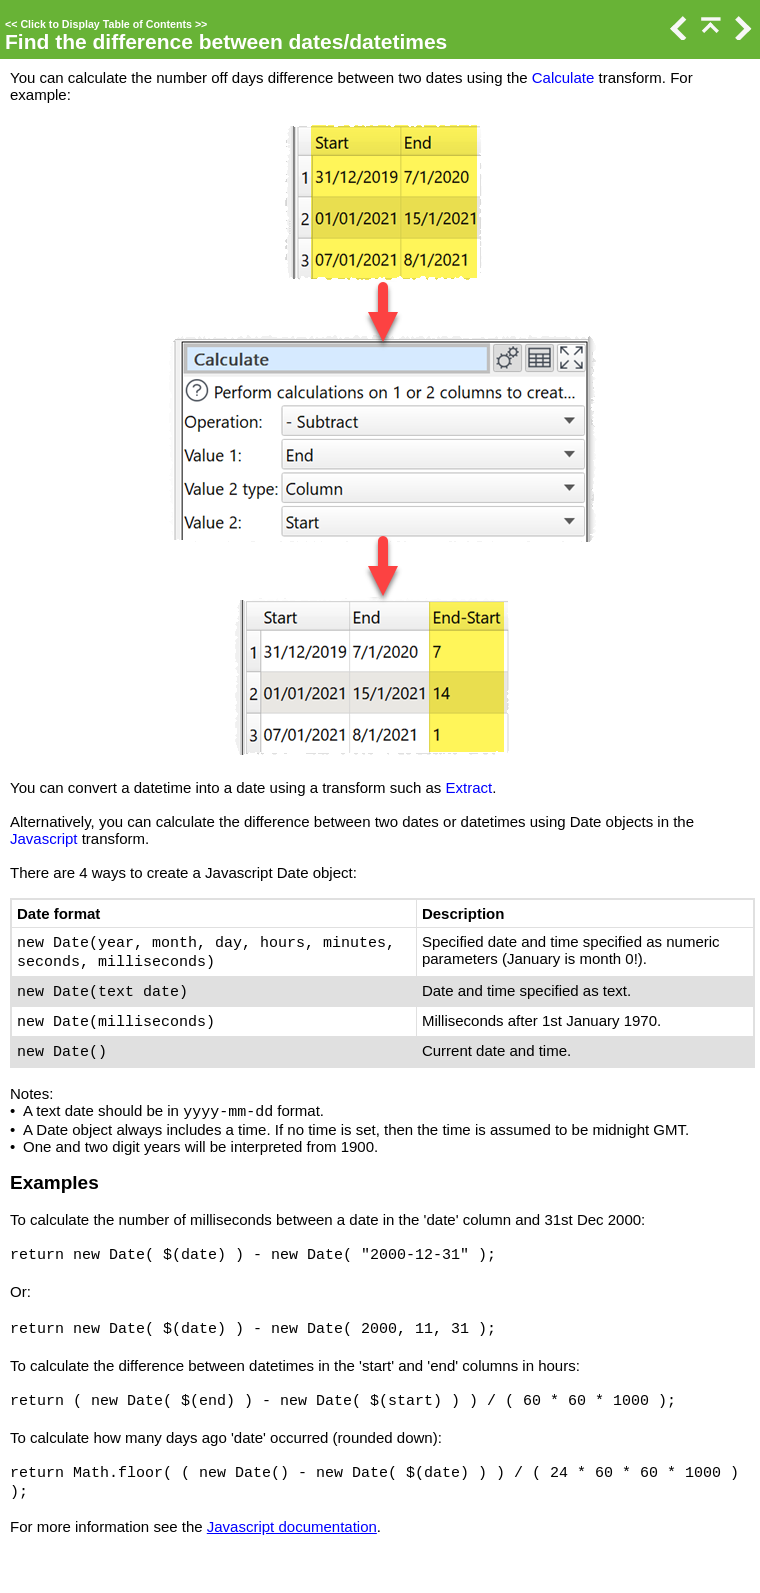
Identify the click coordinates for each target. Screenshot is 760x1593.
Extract (469, 787)
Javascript (44, 838)
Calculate (563, 77)
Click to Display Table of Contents (106, 24)
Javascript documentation (292, 1526)
